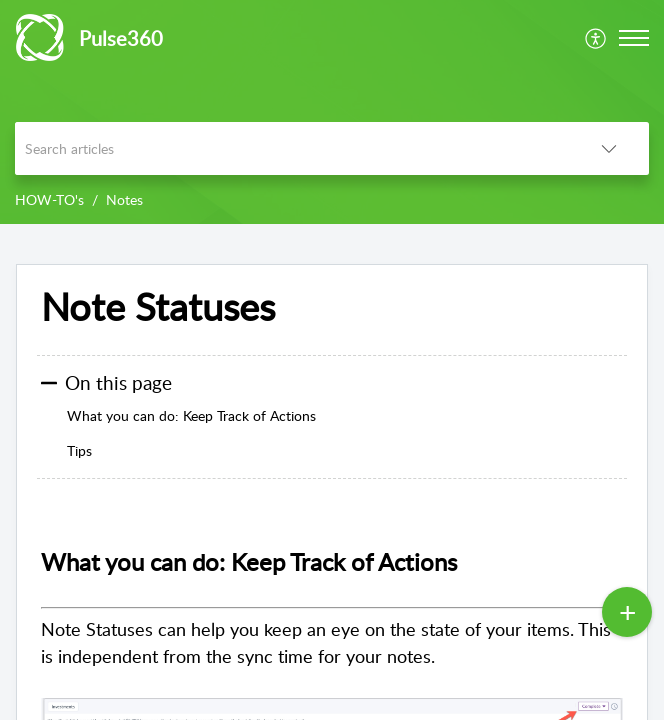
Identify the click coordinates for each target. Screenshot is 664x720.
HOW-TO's (49, 199)
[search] (292, 148)
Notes (124, 199)
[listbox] (609, 148)
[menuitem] (596, 38)
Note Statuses (158, 307)
